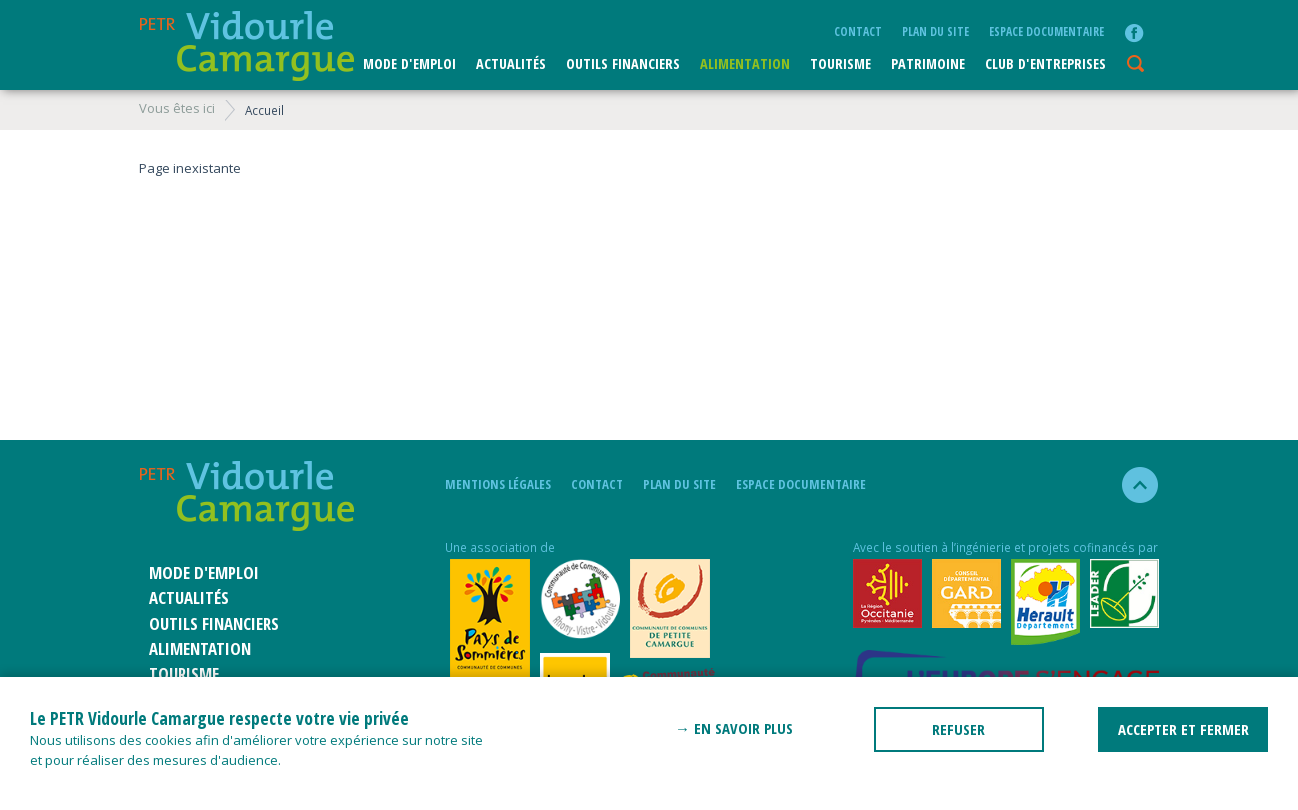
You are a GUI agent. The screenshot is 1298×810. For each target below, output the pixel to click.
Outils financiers (623, 63)
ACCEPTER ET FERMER (1183, 729)
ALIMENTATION (745, 63)
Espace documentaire (1046, 31)
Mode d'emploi (409, 63)
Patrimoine (928, 63)
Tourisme (840, 63)
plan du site (935, 31)
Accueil (264, 110)
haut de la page (1131, 485)
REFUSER (958, 729)
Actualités (511, 63)
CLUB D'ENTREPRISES (1045, 63)
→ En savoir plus (734, 728)
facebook (1134, 33)
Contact (858, 31)
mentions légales (498, 484)
